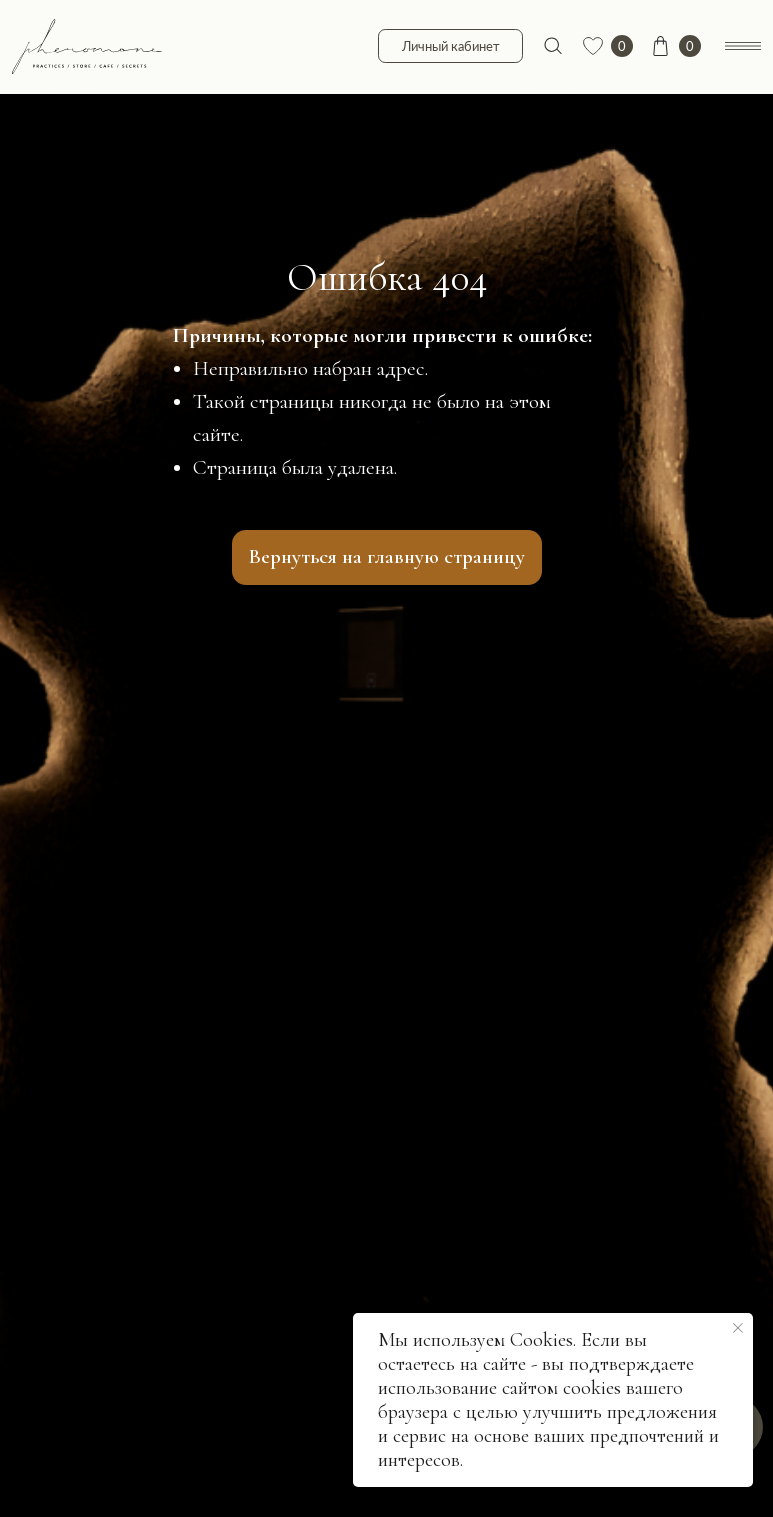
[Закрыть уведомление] (738, 1328)
